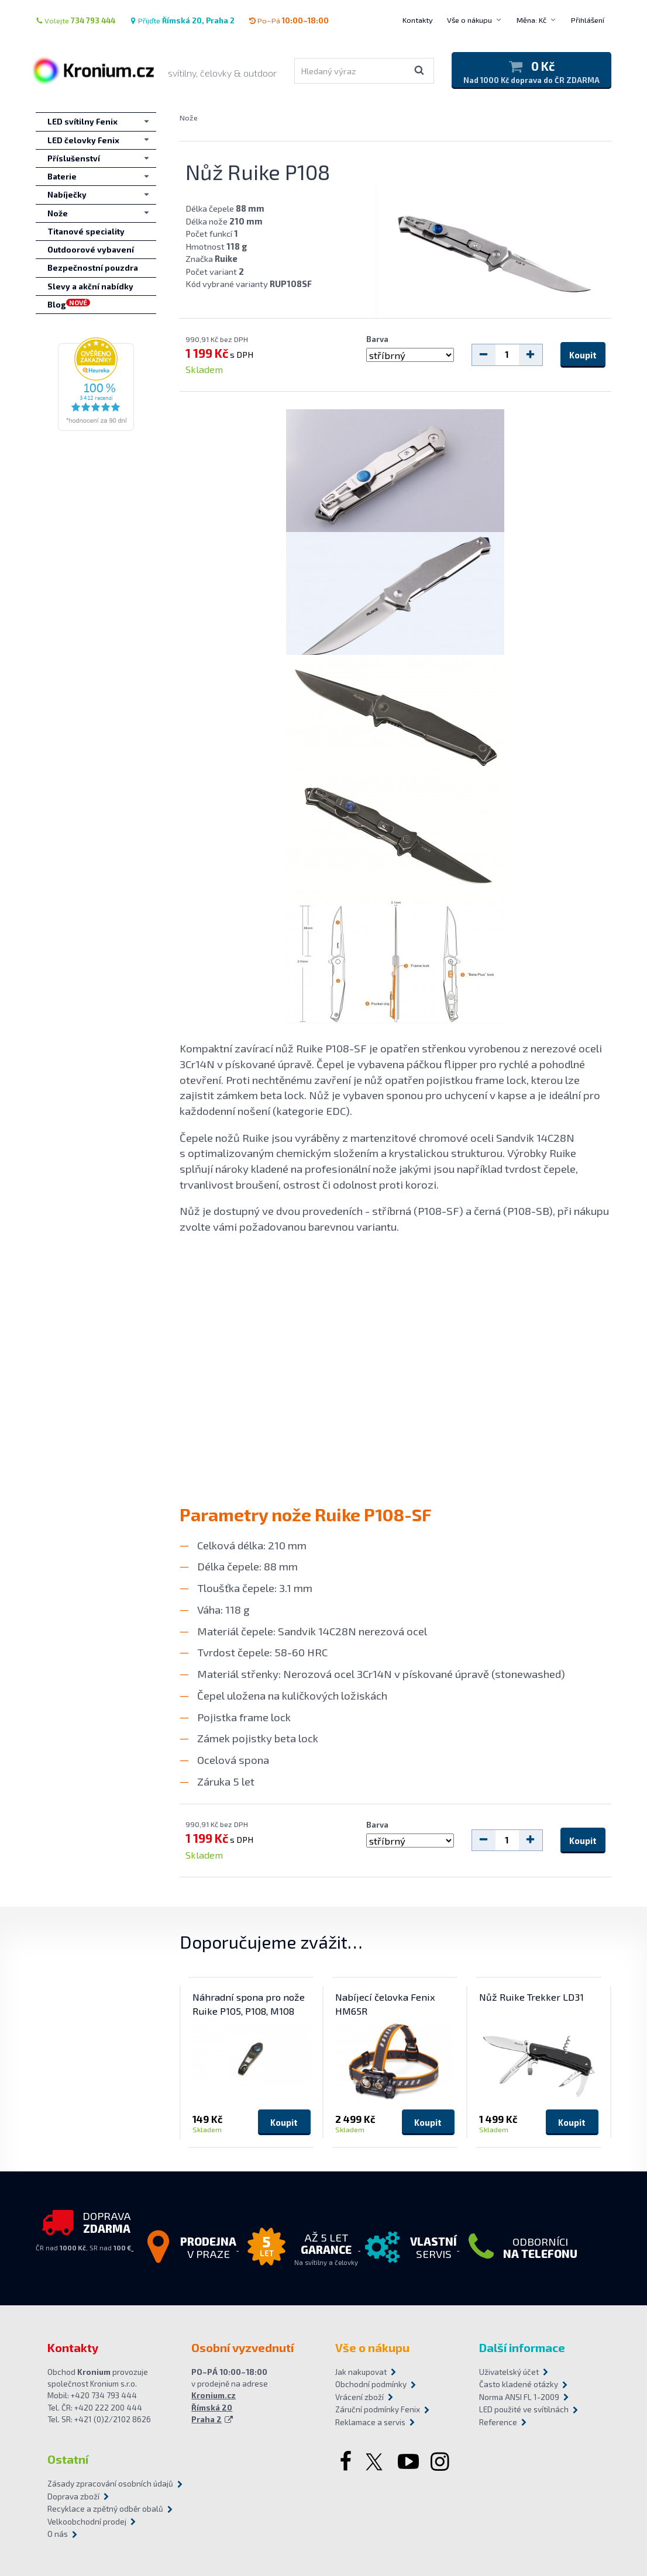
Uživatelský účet (509, 2372)
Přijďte (182, 20)
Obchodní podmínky (371, 2384)
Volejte (75, 20)
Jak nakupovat (361, 2372)
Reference (498, 2422)
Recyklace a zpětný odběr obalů (105, 2508)
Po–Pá (289, 20)
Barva (377, 339)
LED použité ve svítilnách (524, 2409)
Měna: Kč (531, 20)
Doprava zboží (73, 2496)
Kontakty (417, 20)
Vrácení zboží (359, 2397)
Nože (189, 117)
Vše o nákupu (469, 20)
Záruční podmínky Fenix (377, 2409)
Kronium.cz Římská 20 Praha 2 (213, 2407)
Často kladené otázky (518, 2384)
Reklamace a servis (370, 2422)
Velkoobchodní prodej (86, 2521)
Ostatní (67, 2459)
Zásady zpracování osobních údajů (110, 2483)
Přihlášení (587, 20)
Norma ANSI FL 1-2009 (519, 2397)
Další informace (522, 2347)
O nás (57, 2534)
